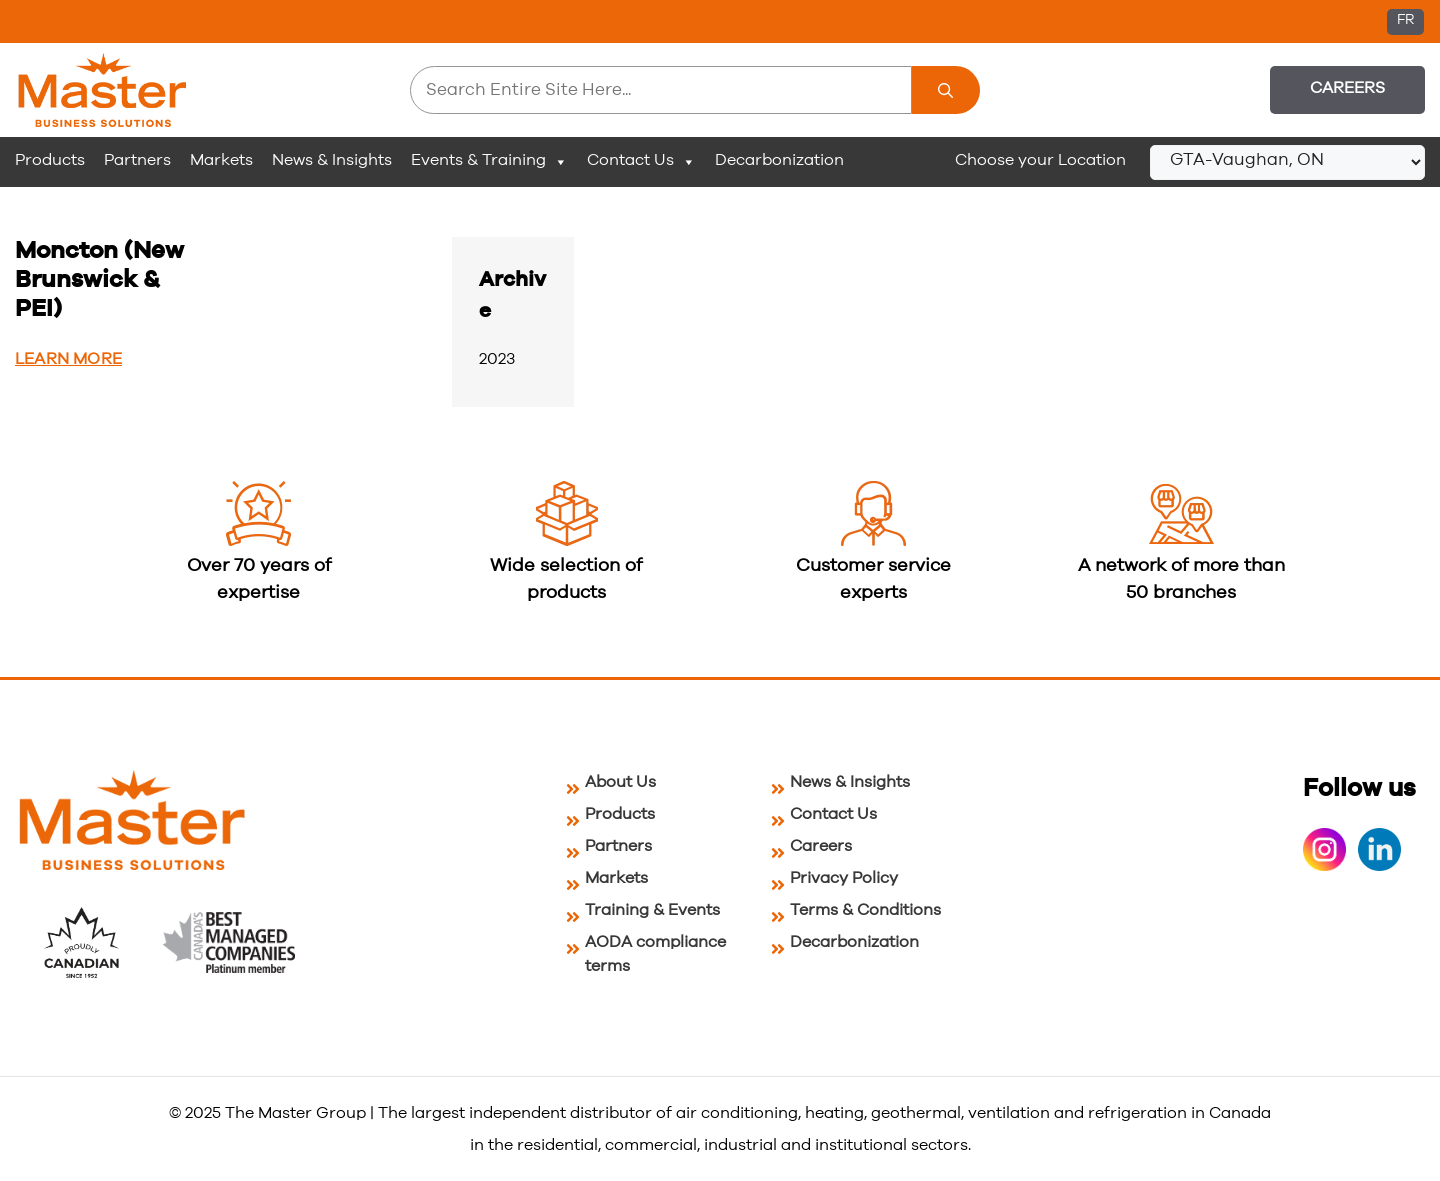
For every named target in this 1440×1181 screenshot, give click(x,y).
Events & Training (489, 161)
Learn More (68, 359)
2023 (497, 359)
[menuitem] (1405, 22)
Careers (1347, 88)
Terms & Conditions (865, 910)
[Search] (946, 90)
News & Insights (332, 160)
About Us (620, 782)
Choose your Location (1040, 160)
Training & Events (652, 910)
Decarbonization (779, 160)
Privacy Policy (844, 878)
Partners (137, 160)
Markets (221, 160)
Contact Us (641, 161)
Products (50, 160)
